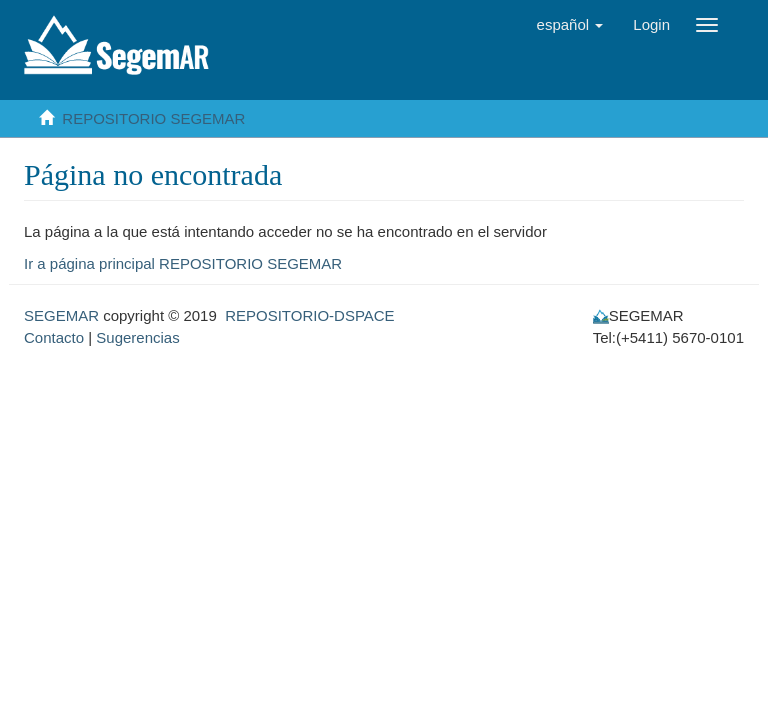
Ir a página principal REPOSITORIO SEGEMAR (183, 263)
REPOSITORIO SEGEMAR (153, 118)
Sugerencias (137, 337)
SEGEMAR (61, 315)
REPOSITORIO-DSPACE (309, 315)
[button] (570, 25)
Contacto (54, 337)
